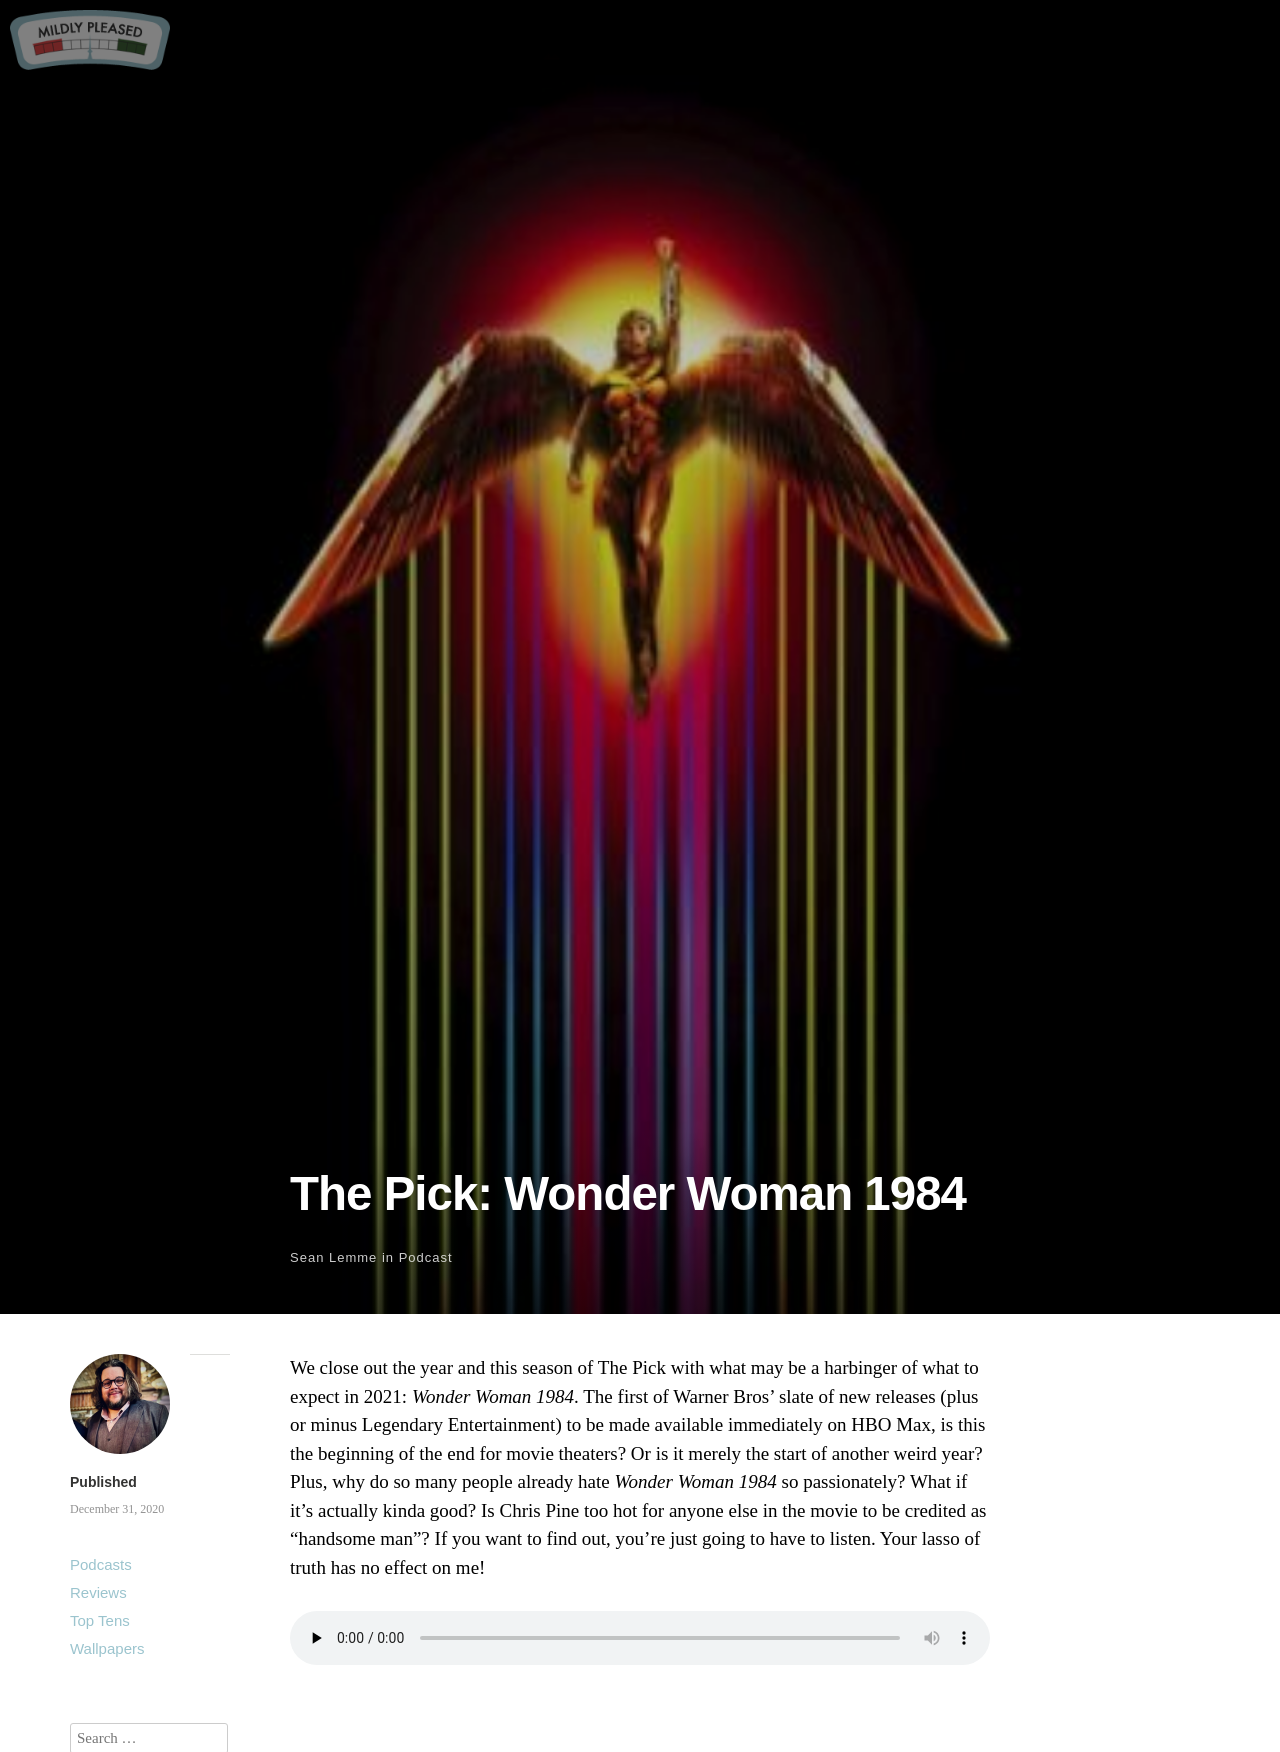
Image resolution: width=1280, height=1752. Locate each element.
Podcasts (101, 1564)
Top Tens (100, 1620)
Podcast (426, 1257)
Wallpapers (107, 1648)
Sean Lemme (333, 1257)
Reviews (98, 1592)
